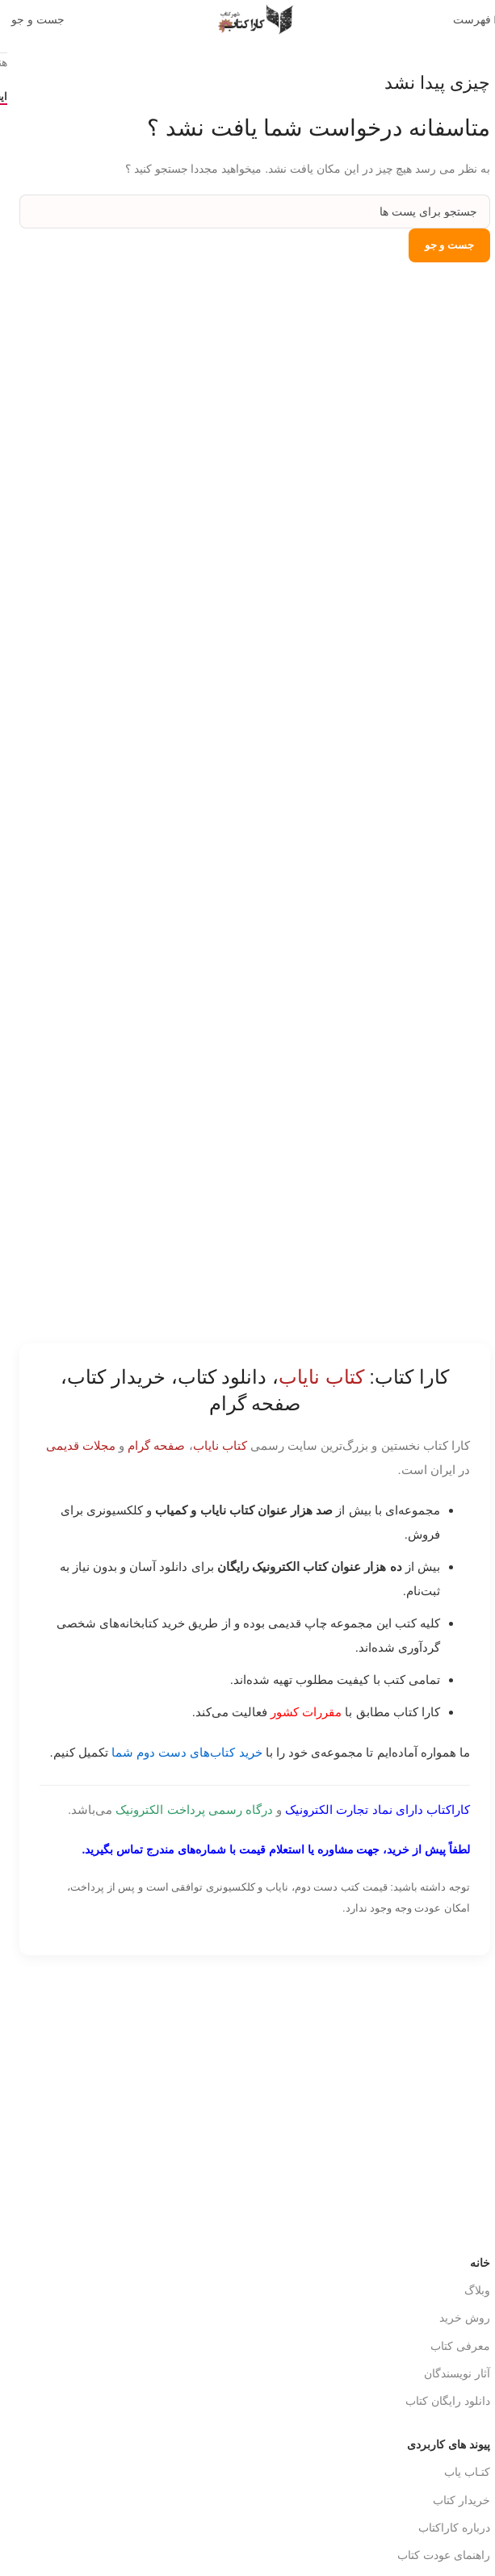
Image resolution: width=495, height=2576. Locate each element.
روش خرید (457, 2317)
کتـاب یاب (460, 2471)
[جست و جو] (30, 19)
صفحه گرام (149, 1445)
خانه (473, 2262)
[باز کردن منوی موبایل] (468, 19)
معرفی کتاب (453, 2345)
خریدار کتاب (454, 2500)
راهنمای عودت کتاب (436, 2555)
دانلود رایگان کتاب (440, 2400)
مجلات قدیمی (73, 1445)
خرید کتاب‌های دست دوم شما (179, 1752)
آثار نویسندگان (450, 2373)
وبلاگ (470, 2290)
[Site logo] (248, 18)
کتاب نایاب (213, 1445)
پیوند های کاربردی (441, 2444)
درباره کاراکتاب (447, 2527)
